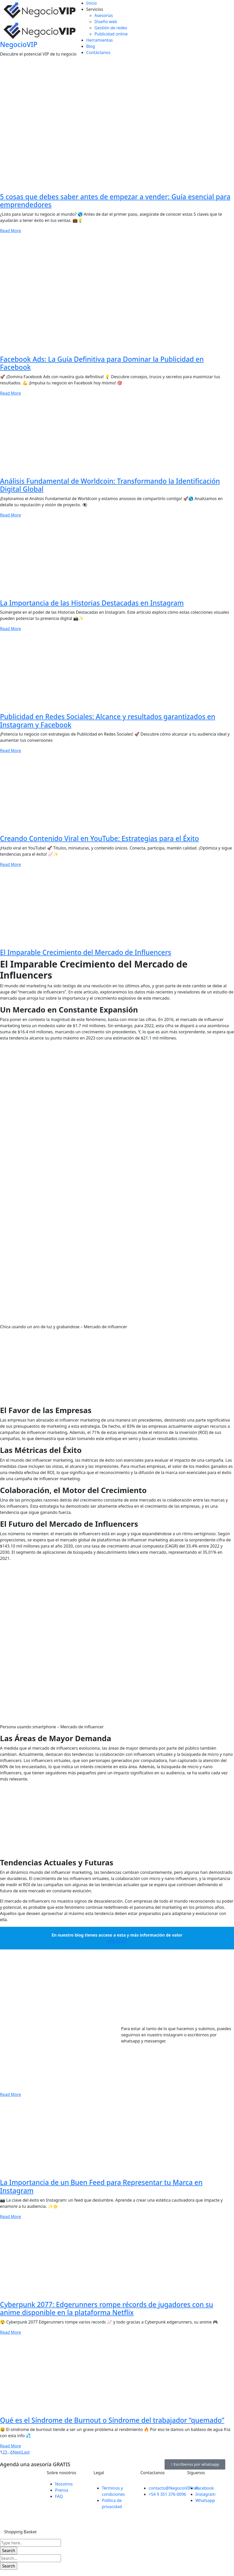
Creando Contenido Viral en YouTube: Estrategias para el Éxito (99, 838)
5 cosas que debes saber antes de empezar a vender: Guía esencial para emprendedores (115, 201)
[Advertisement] (112, 1370)
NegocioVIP (18, 44)
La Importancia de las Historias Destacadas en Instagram (92, 603)
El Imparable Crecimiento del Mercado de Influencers (85, 952)
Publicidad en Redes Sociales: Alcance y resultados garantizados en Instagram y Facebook (107, 720)
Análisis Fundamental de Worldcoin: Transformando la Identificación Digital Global (110, 485)
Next (17, 2452)
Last (26, 2452)
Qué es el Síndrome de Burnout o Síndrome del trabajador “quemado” (112, 2420)
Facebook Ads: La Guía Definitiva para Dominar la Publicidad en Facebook (102, 363)
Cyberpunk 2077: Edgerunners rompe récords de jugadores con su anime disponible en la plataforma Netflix (106, 2308)
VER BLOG (117, 1941)
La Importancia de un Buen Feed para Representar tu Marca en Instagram (101, 2186)
